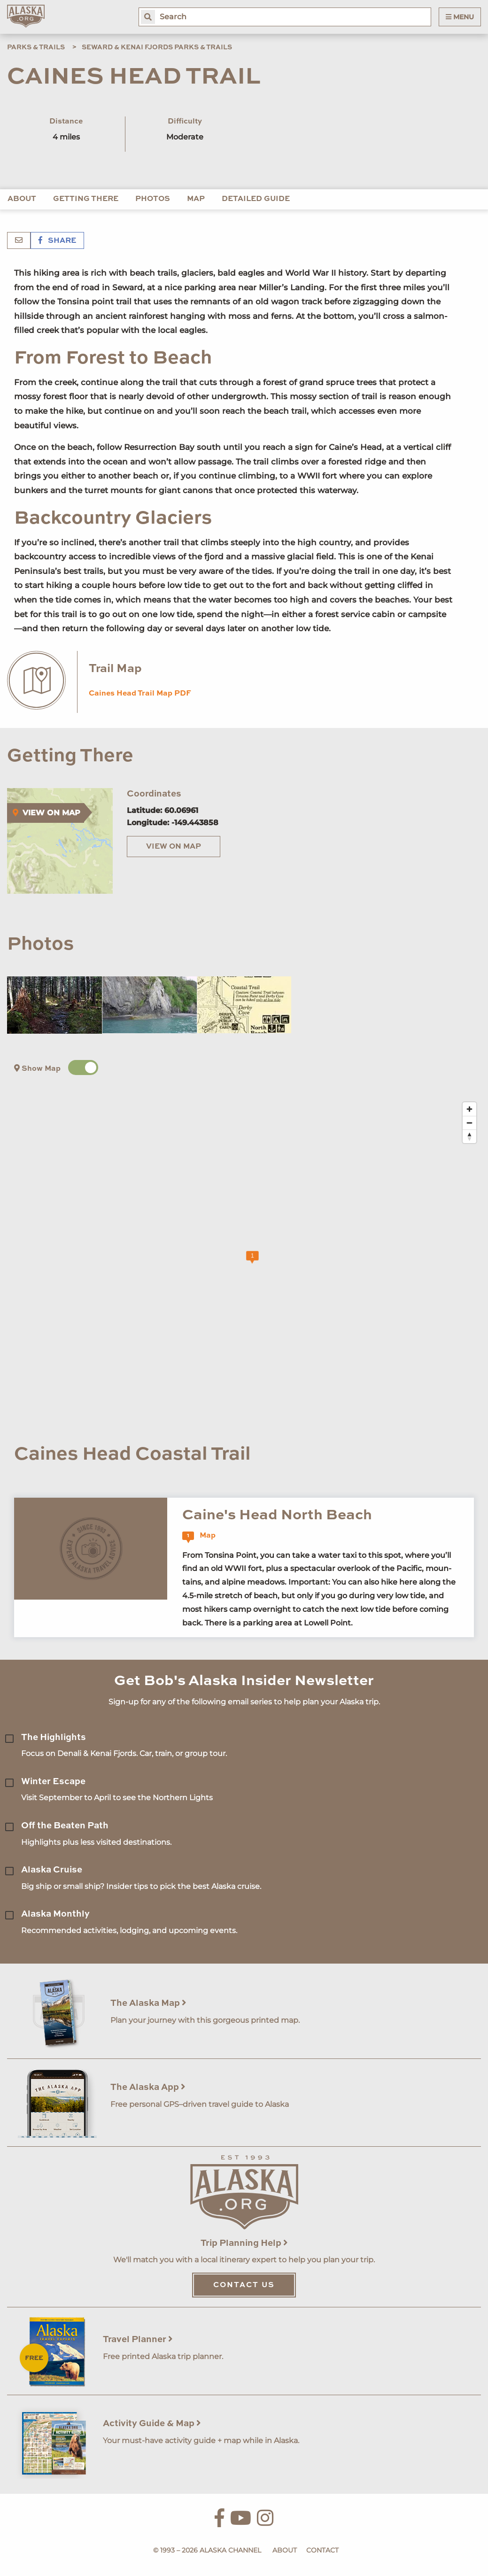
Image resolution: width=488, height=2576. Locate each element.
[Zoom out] (469, 1122)
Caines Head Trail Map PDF (140, 693)
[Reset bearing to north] (469, 1136)
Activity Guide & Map (152, 2423)
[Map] (251, 1262)
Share (57, 241)
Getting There (85, 199)
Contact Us (244, 2285)
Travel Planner (138, 2339)
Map (196, 199)
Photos (152, 199)
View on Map (173, 847)
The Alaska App (148, 2087)
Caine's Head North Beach (277, 1515)
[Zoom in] (469, 1109)
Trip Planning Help (244, 2243)
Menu (460, 17)
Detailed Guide (256, 199)
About (22, 199)
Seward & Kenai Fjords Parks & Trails (157, 47)
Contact (322, 2550)
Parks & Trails (36, 47)
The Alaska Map (148, 2003)
